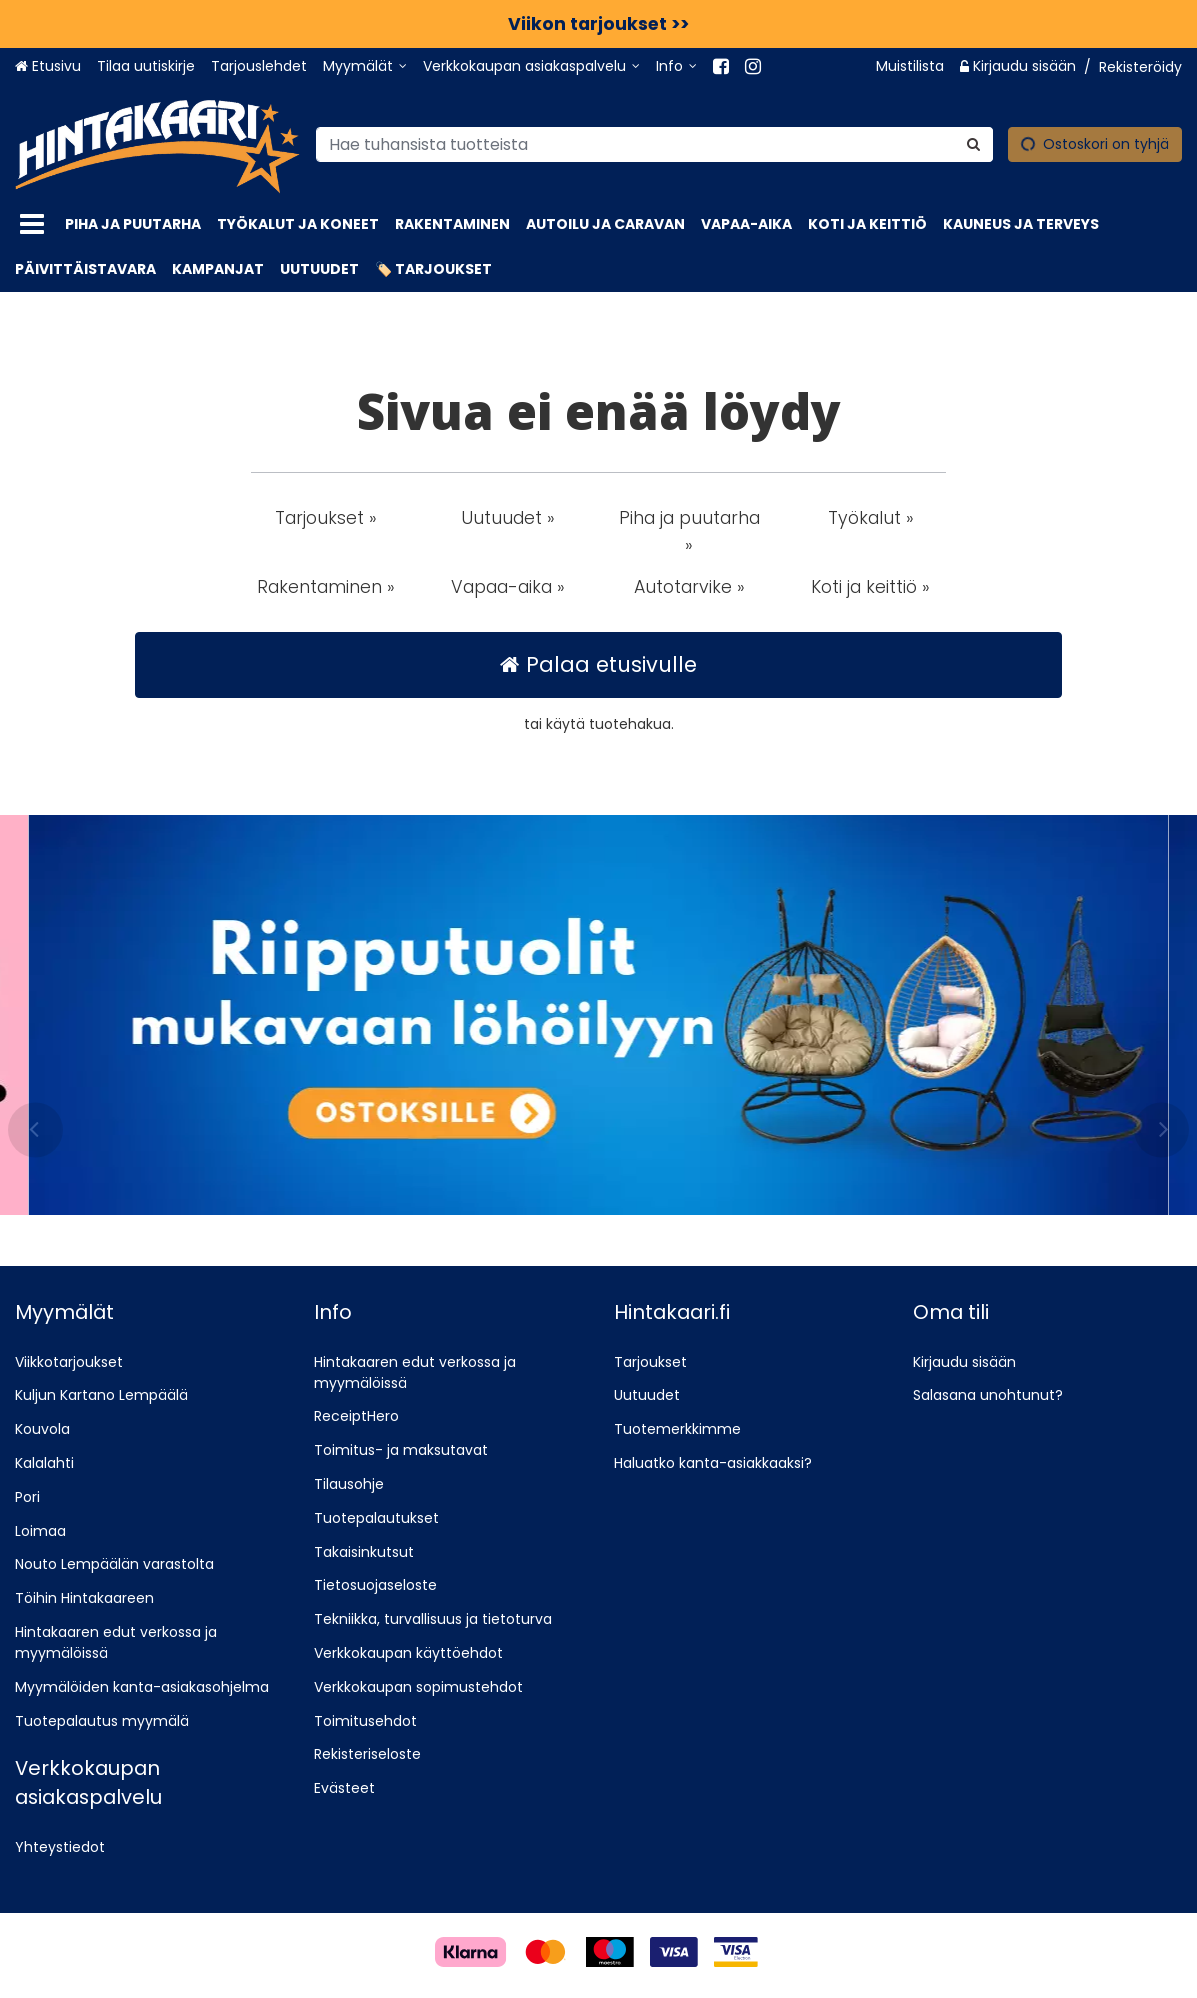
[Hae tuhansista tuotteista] (654, 143)
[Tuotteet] (32, 224)
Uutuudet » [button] (508, 518)
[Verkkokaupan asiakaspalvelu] (531, 66)
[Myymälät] (365, 66)
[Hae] (973, 143)
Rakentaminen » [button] (326, 587)
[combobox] (654, 143)
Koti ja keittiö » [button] (870, 587)
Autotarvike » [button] (689, 587)
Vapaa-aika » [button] (508, 587)
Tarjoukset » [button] (326, 518)
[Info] (676, 66)
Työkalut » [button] (871, 518)
